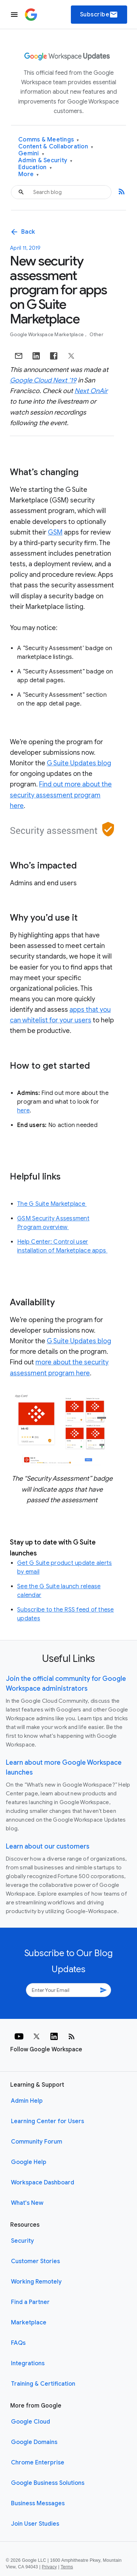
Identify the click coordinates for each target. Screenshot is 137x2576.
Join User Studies (35, 2524)
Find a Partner (30, 2302)
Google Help (28, 2162)
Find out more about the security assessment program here (61, 794)
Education (35, 167)
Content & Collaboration (55, 146)
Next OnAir (91, 391)
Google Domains (34, 2442)
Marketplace (28, 2322)
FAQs (18, 2343)
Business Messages (38, 2503)
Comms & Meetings (48, 139)
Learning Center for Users (47, 2121)
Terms (67, 2566)
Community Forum (36, 2141)
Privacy (49, 2566)
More (28, 174)
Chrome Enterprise (37, 2462)
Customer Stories (35, 2261)
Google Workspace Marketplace (47, 334)
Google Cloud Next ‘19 (43, 380)
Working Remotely (36, 2281)
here (23, 1110)
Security (22, 2241)
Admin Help (27, 2101)
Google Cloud (30, 2421)
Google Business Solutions (47, 2483)
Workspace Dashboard (42, 2182)
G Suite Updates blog (79, 763)
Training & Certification (43, 2383)
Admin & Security (45, 160)
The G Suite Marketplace (52, 1204)
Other (96, 334)
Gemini (31, 153)
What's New (27, 2203)
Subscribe (99, 14)
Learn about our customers (48, 1846)
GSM (55, 532)
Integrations (28, 2363)
